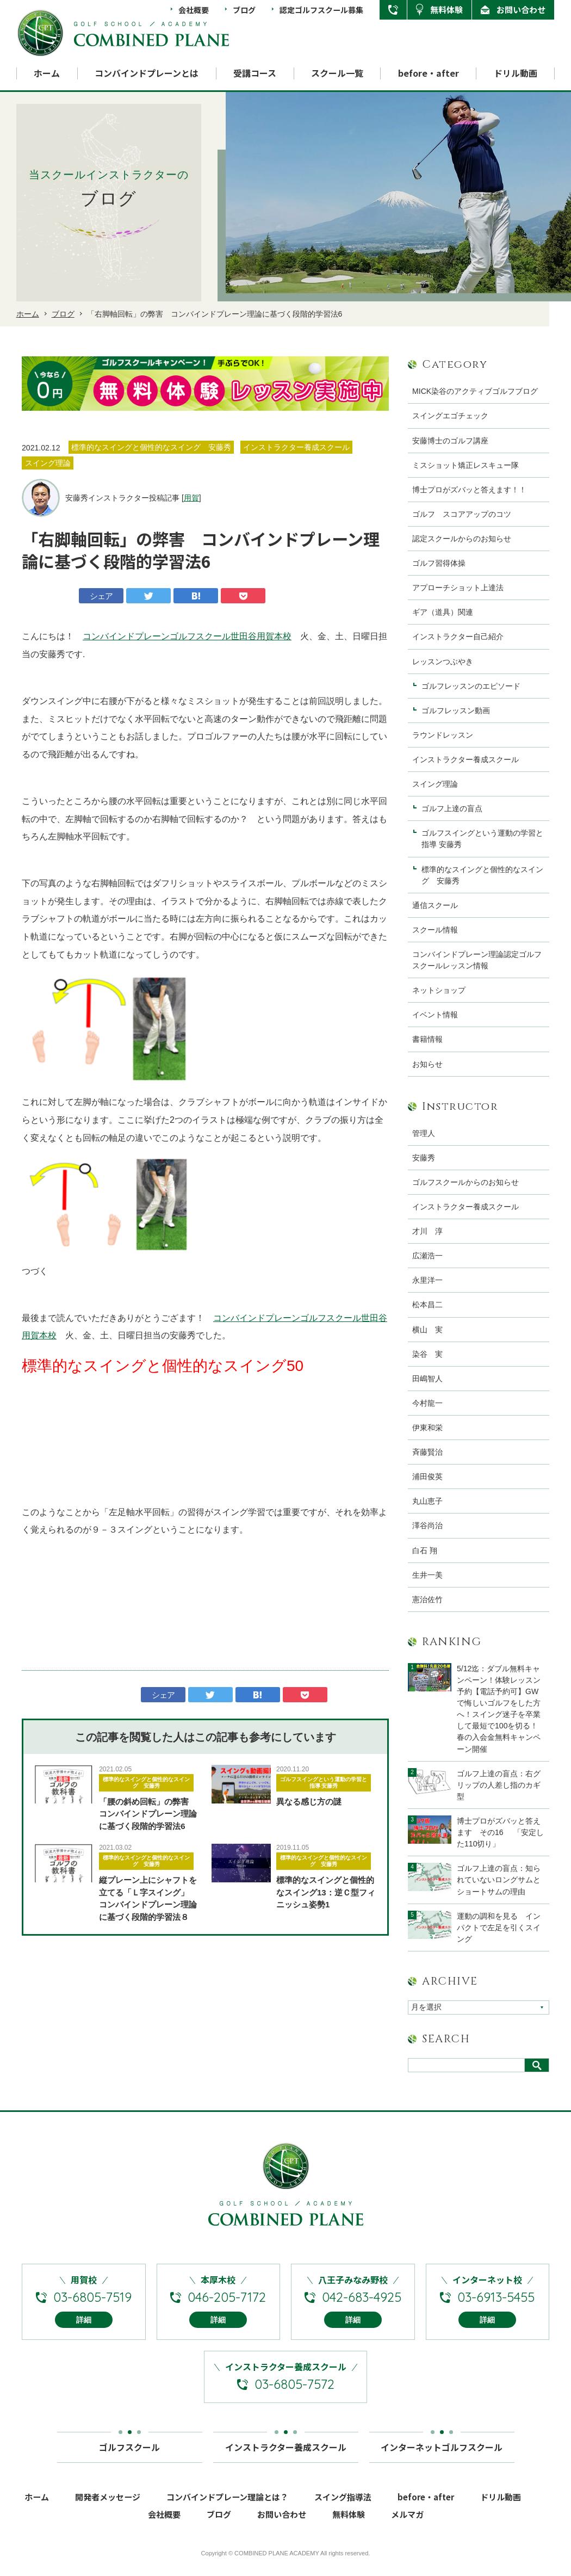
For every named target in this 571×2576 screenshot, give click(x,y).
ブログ (244, 9)
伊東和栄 (427, 1427)
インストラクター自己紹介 (458, 636)
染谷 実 (427, 1354)
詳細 (83, 2326)
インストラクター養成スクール (465, 759)
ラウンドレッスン (442, 735)
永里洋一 (427, 1280)
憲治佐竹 (427, 1599)
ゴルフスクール (129, 2450)
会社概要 (193, 9)
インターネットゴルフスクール (441, 2450)
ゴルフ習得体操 (439, 563)
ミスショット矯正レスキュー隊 (465, 465)
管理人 (423, 1133)
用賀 (191, 497)
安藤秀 (423, 1157)
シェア (101, 596)
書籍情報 (427, 1039)
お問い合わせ (520, 9)
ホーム (47, 73)
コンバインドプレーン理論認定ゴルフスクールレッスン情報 (477, 960)
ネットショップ (439, 990)
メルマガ (407, 2520)
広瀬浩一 (427, 1255)
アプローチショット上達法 (458, 587)
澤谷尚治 (427, 1525)
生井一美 (427, 1575)
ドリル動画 (515, 73)
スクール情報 (435, 929)
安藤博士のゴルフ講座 (450, 440)
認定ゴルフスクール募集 (321, 9)
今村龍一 (427, 1403)
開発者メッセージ (107, 2503)
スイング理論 (435, 784)
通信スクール (435, 905)
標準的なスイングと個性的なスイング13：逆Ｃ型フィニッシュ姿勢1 (325, 1892)
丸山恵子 (427, 1501)
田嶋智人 (427, 1378)
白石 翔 (424, 1550)
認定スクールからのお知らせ (461, 538)
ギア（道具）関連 (442, 612)
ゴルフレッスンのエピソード (470, 686)
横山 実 (427, 1329)
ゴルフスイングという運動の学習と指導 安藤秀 (323, 1782)
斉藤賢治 (427, 1452)
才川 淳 (427, 1231)
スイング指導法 (342, 2503)
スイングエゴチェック (450, 415)
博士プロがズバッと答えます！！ (469, 489)
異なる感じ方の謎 (309, 1801)
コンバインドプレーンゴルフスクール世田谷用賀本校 (187, 636)
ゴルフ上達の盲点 (455, 808)
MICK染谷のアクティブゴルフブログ (475, 391)
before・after (428, 73)
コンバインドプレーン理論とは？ (227, 2503)
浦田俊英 (427, 1476)
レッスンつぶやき (442, 661)
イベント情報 (435, 1014)
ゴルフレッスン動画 (455, 710)
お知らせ (427, 1064)
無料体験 (446, 9)
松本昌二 (427, 1304)
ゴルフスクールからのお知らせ (465, 1182)
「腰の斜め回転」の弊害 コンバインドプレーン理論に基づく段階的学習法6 (148, 1814)
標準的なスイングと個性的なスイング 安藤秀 (146, 1782)
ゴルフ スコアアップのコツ (461, 514)
